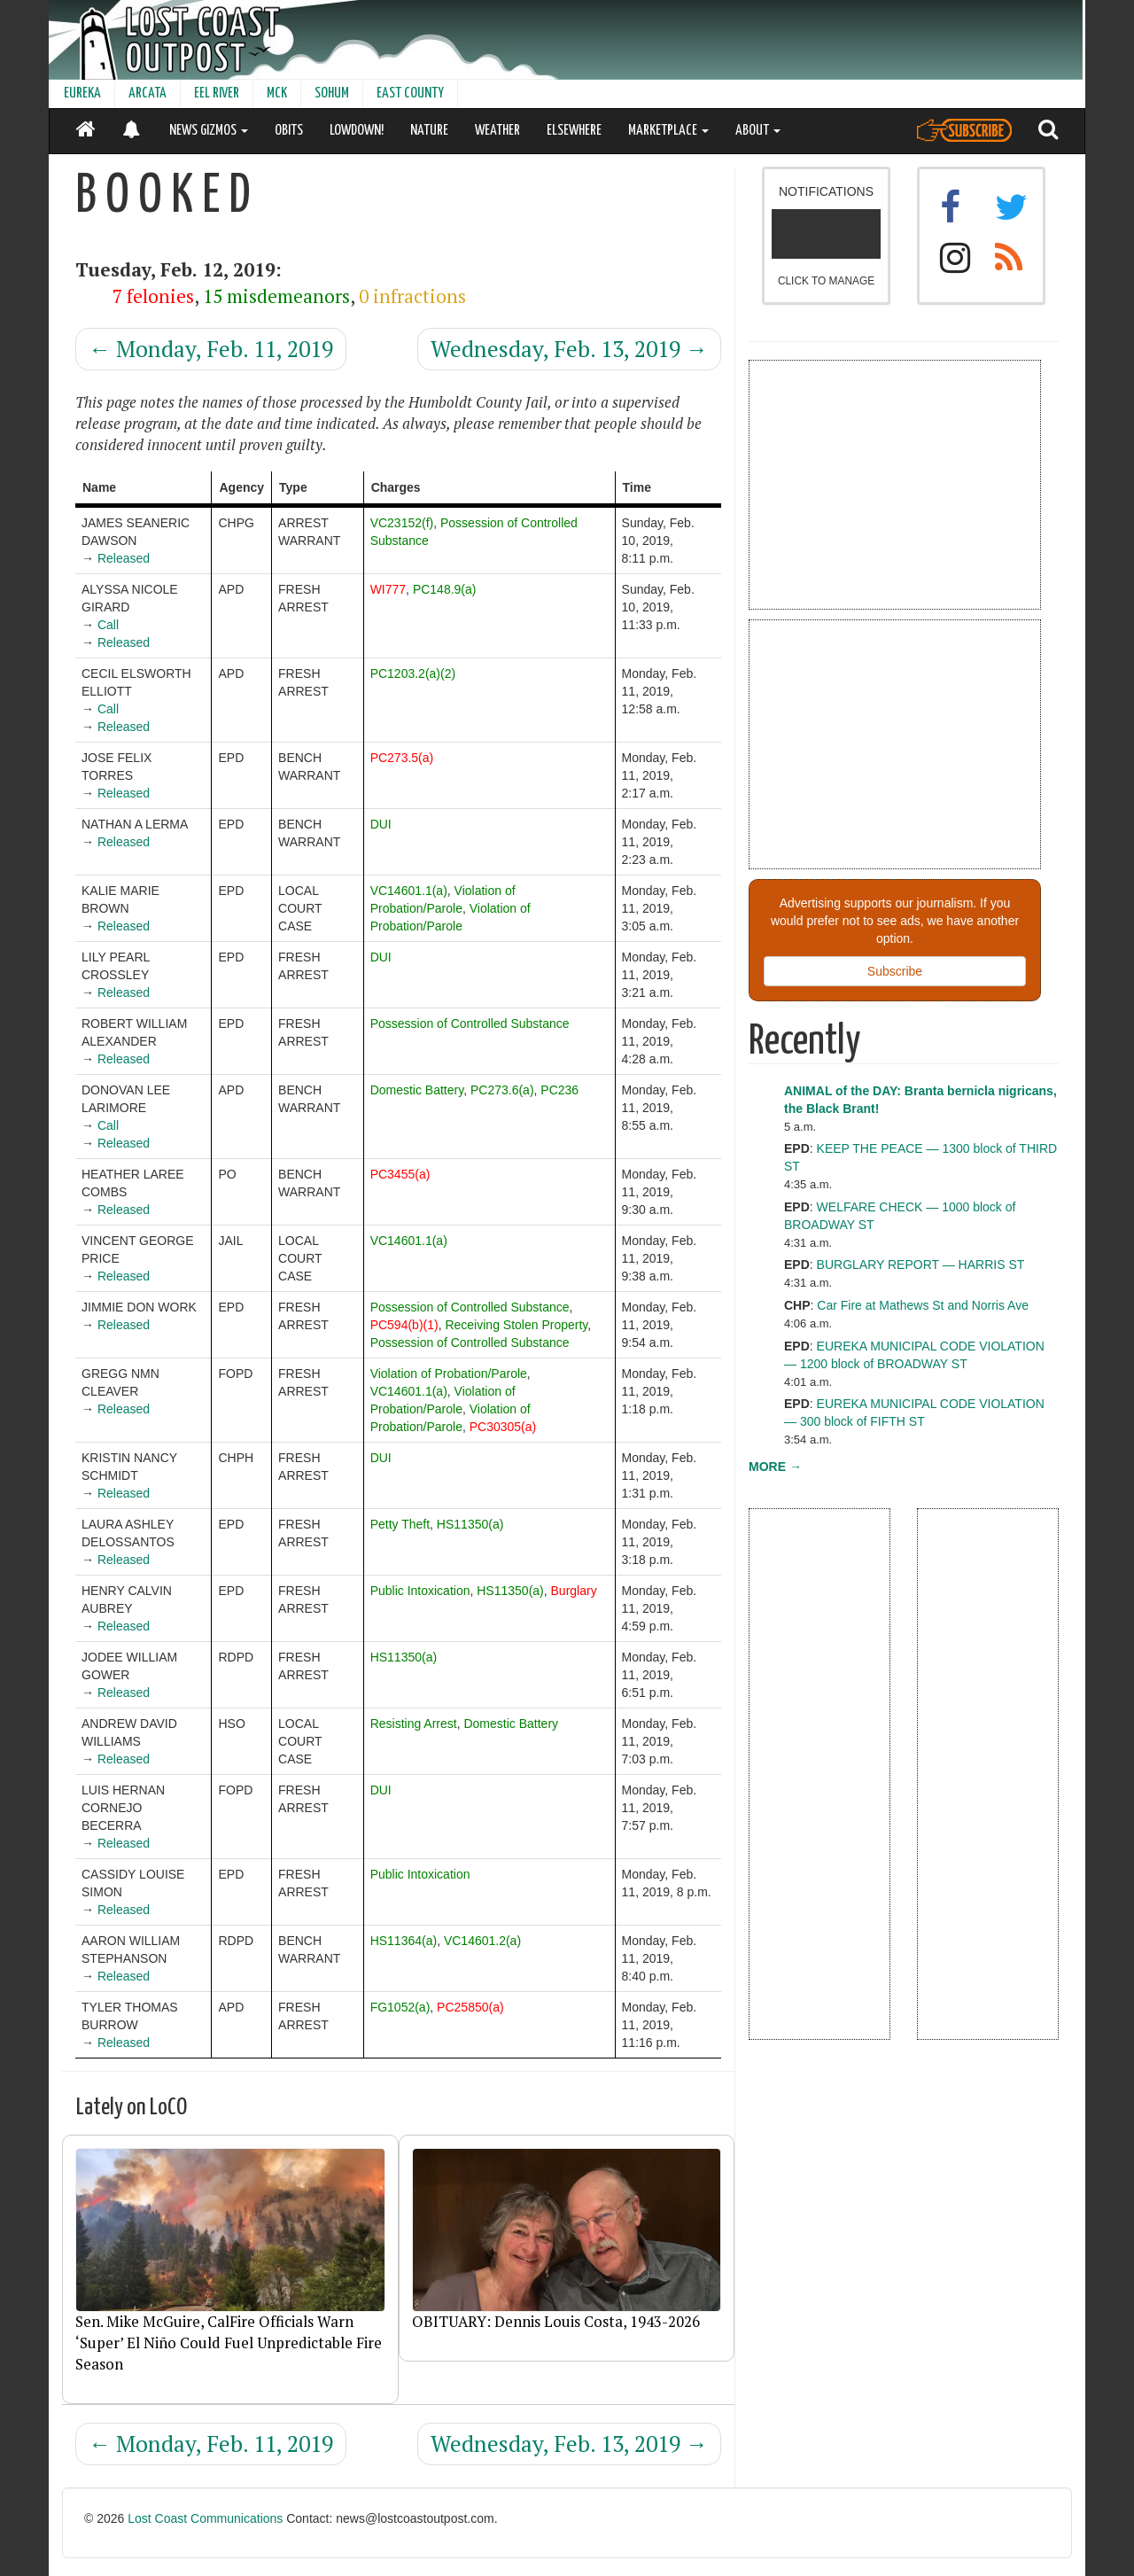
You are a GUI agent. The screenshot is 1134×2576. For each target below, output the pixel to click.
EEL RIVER (216, 93)
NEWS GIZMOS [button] (208, 130)
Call (108, 625)
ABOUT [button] (758, 130)
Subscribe (894, 971)
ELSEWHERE (574, 130)
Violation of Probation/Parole (448, 1373)
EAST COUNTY (410, 93)
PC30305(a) (503, 1427)
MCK (277, 93)
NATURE (429, 130)
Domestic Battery (417, 1090)
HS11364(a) (404, 1941)
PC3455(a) (400, 1174)
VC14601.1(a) (408, 890)
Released (123, 558)
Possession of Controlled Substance (470, 1023)
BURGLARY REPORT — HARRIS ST (921, 1264)
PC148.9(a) (445, 589)
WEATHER (497, 130)
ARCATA (147, 93)
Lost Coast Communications (205, 2518)
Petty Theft (400, 1524)
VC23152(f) (402, 523)
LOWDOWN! (357, 130)
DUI (381, 824)
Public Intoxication (420, 1591)
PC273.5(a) (402, 758)
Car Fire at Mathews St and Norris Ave (923, 1305)
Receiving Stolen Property (516, 1325)
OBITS (289, 130)
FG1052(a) (400, 2007)
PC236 (559, 1090)
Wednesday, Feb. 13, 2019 (569, 348)
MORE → (775, 1466)
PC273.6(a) (502, 1090)
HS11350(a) (470, 1524)
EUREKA (82, 93)
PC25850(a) (470, 2007)
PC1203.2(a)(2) (413, 673)
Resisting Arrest (413, 1723)
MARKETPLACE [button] (668, 130)
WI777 (388, 589)
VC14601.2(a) (482, 1941)
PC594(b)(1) (404, 1325)
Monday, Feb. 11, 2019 (211, 348)
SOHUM (332, 93)
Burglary (574, 1591)
